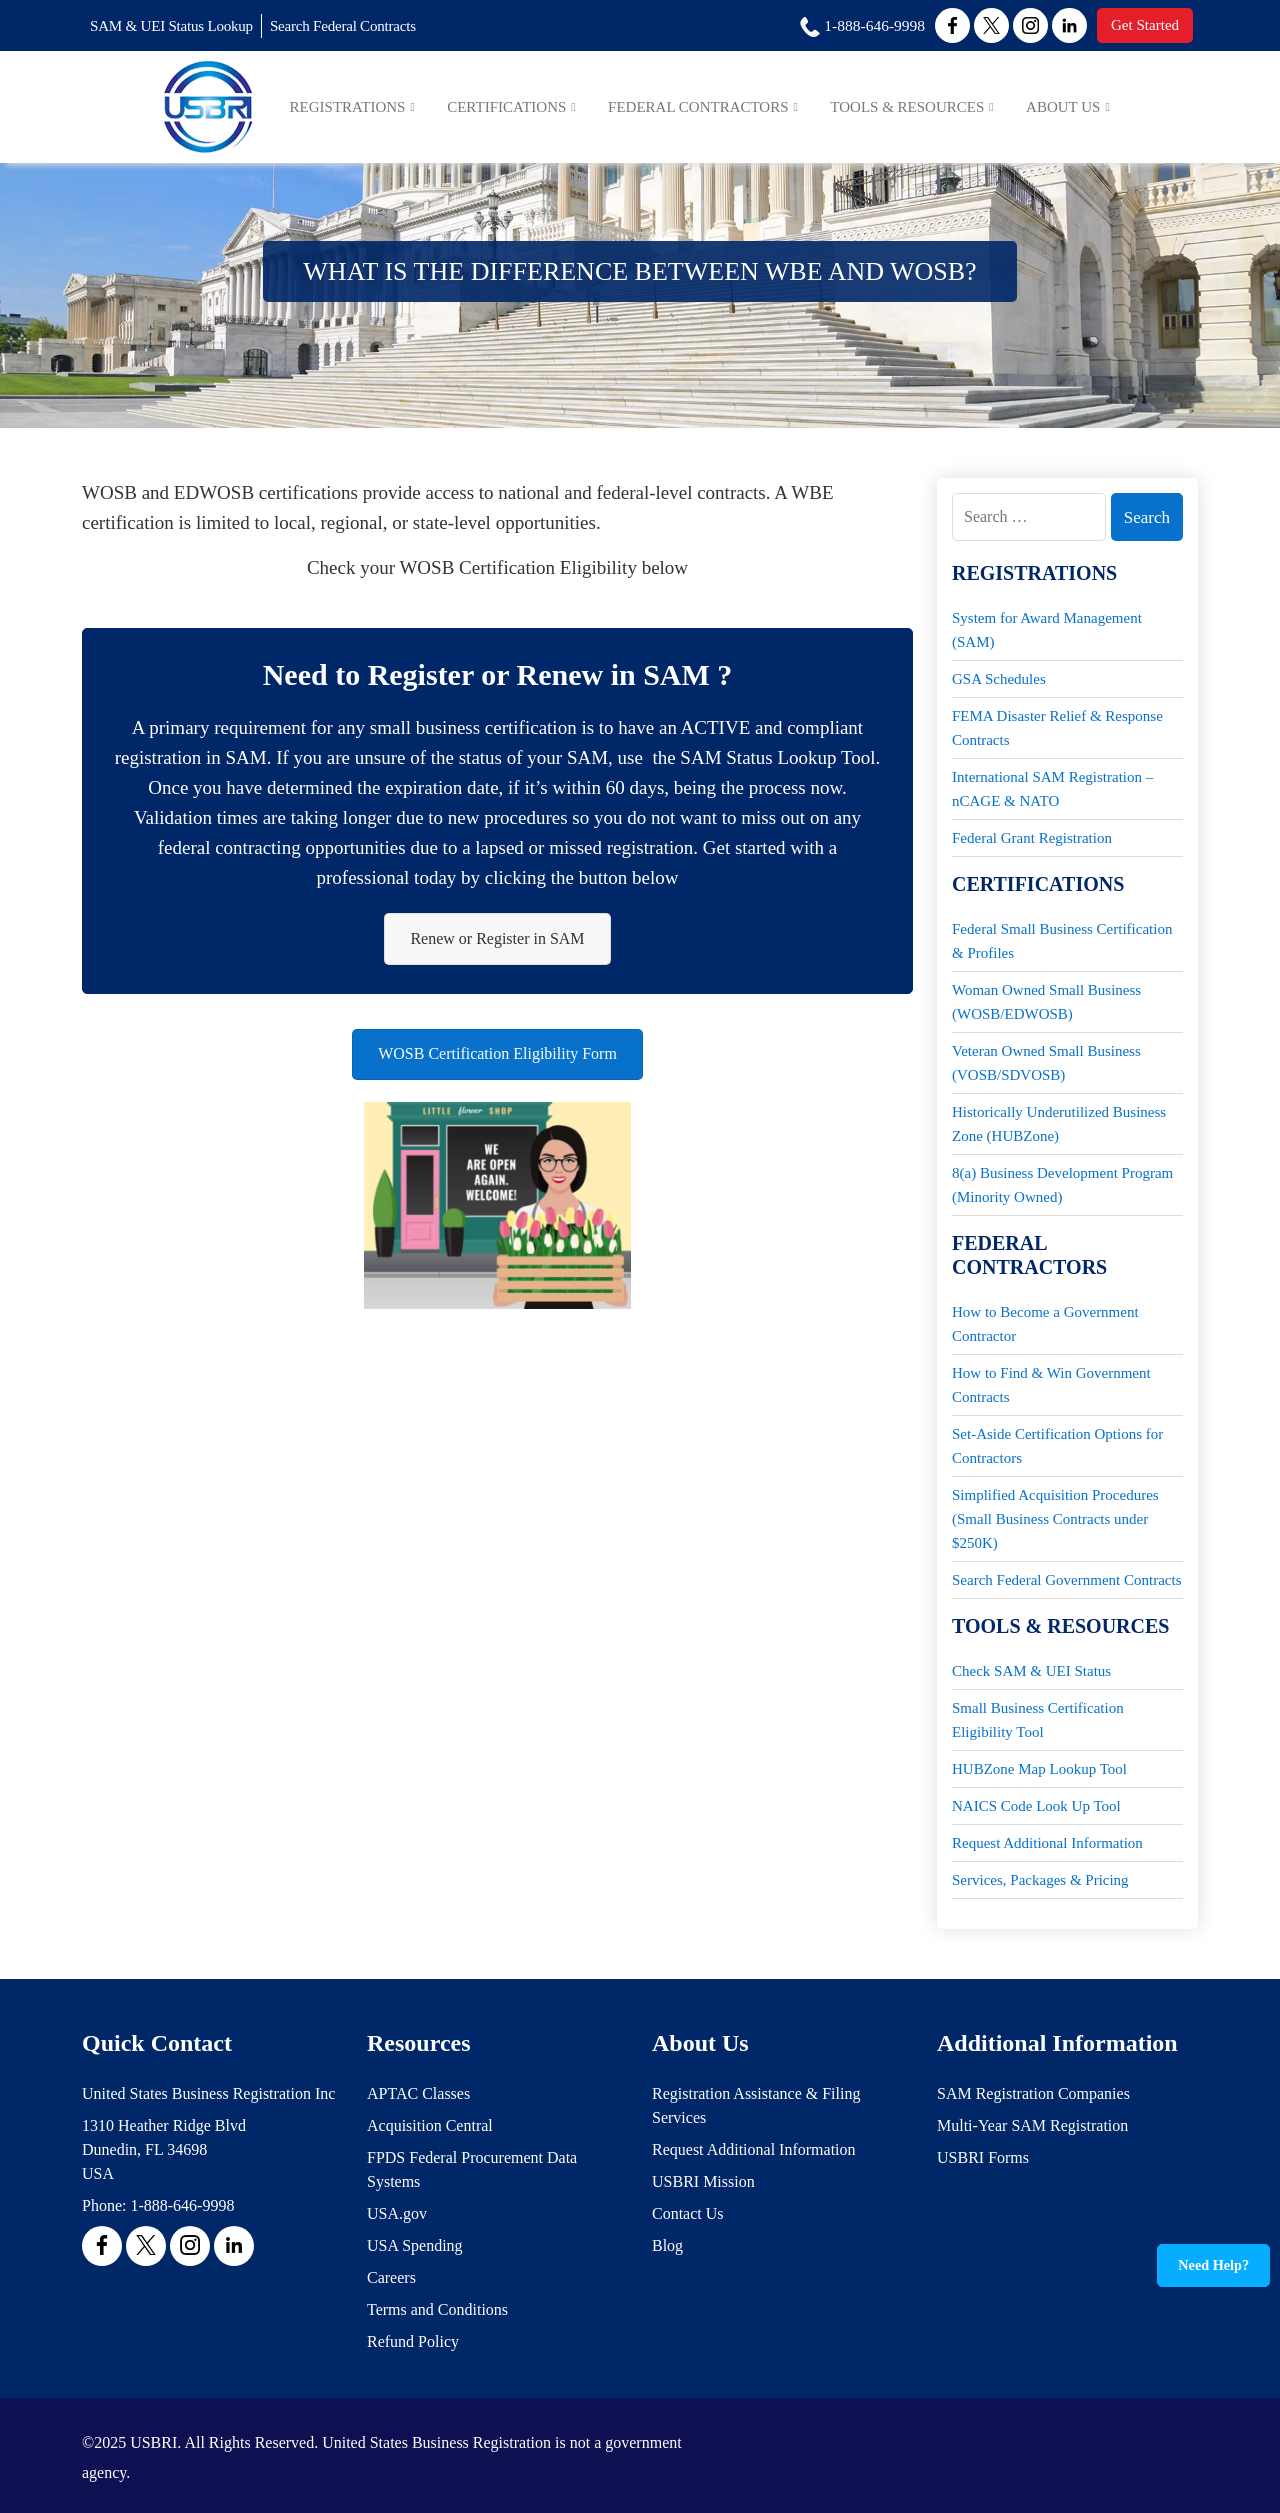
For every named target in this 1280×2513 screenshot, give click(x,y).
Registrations (389, 108)
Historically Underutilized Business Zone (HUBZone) (1059, 1124)
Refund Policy (413, 2341)
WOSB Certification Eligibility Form (497, 1060)
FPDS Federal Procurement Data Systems (472, 2169)
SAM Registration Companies (1033, 2093)
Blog (667, 2245)
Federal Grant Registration (1032, 838)
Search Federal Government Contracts (1067, 1580)
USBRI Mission (703, 2181)
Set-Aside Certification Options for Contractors (1057, 1446)
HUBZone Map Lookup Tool (1039, 1769)
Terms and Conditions (437, 2309)
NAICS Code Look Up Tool (1036, 1806)
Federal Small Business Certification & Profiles (1062, 941)
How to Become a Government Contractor (1045, 1324)
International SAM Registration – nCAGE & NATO (1052, 789)
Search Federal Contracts (366, 26)
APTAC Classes (418, 2093)
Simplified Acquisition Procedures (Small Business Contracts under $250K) (1055, 1519)
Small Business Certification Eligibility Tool (1038, 1720)
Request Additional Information (1047, 1843)
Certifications (541, 108)
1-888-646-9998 (182, 2205)
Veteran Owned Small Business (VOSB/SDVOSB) (1046, 1063)
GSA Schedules (999, 679)
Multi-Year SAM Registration (1032, 2125)
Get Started (1142, 25)
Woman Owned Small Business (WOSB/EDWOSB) (1046, 1002)
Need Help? (1214, 2265)
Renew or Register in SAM (497, 940)
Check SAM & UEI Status (1031, 1671)
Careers (391, 2277)
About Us (1072, 108)
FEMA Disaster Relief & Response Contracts (1057, 728)
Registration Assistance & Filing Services (756, 2105)
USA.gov (397, 2213)
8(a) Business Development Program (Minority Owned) (1062, 1185)
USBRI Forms (983, 2157)
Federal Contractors (724, 108)
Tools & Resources (924, 108)
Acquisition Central (430, 2125)
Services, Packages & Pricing (1040, 1880)
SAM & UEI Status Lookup (179, 26)
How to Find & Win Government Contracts (1051, 1385)
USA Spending (415, 2245)
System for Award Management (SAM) (1047, 630)
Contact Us (688, 2213)
